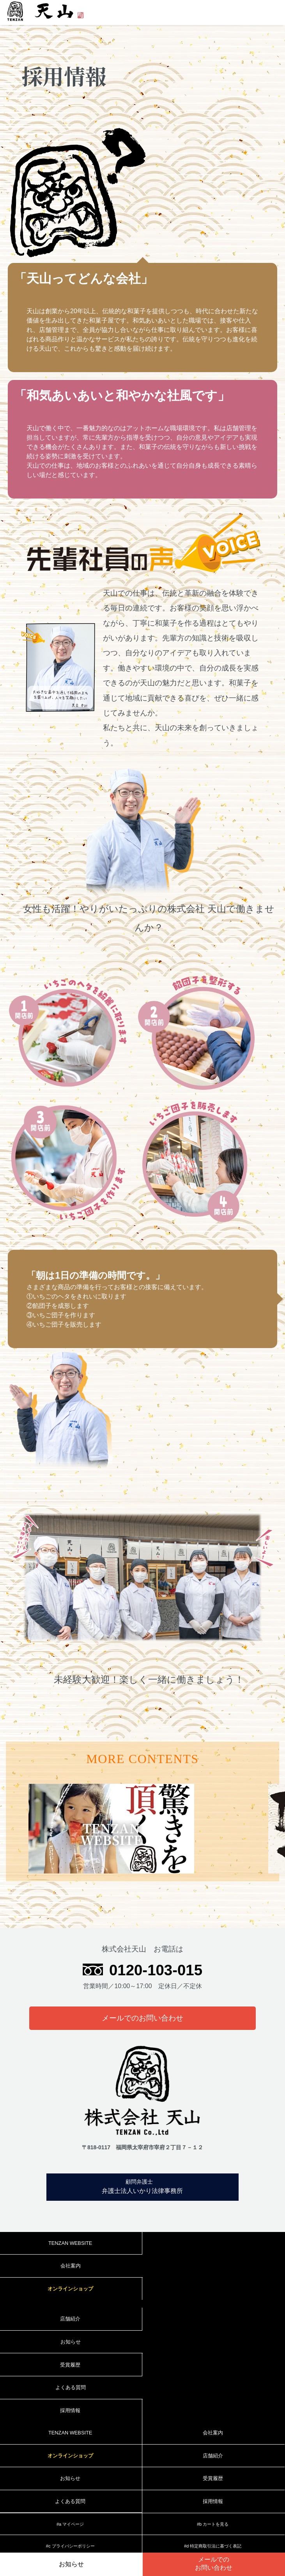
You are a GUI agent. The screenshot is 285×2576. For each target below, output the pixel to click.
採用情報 (70, 2410)
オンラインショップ (70, 2289)
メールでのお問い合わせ (142, 2018)
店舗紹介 (70, 2319)
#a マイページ (70, 2524)
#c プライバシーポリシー (70, 2546)
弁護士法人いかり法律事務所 (139, 2186)
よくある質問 (70, 2387)
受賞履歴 (70, 2365)
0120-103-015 (155, 1970)
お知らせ (71, 2564)
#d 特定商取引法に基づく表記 (213, 2546)
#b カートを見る (213, 2524)
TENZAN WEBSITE (70, 2243)
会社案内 (70, 2266)
